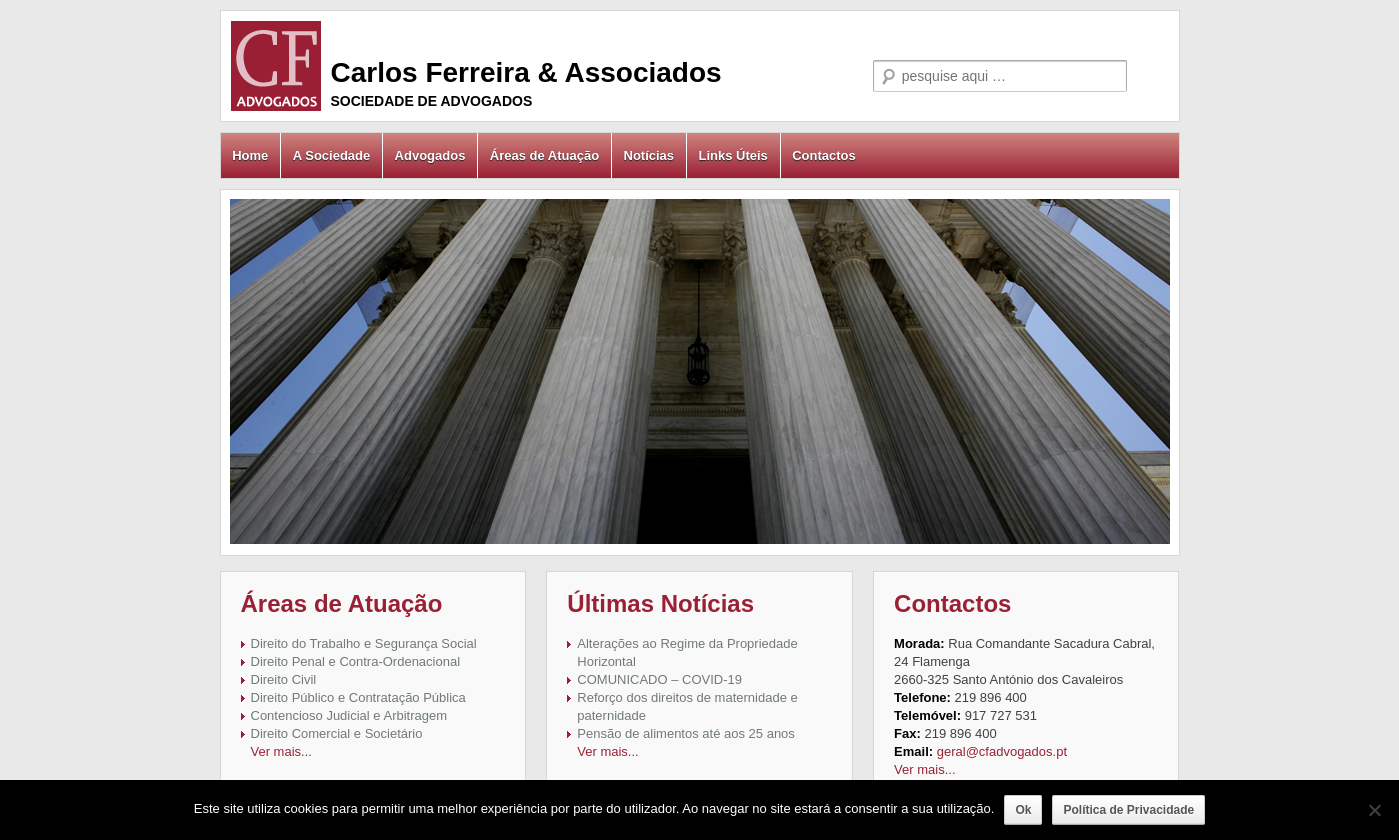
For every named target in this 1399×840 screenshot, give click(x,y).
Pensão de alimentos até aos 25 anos (686, 733)
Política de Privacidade (1128, 810)
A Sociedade (332, 155)
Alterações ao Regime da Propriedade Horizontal (687, 652)
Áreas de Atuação (544, 155)
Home (250, 155)
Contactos (824, 155)
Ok (1023, 810)
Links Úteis (732, 155)
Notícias (649, 155)
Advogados (430, 155)
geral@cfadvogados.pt (1002, 751)
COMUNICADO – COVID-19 (659, 679)
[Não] (1374, 810)
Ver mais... (281, 751)
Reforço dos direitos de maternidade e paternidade (687, 706)
